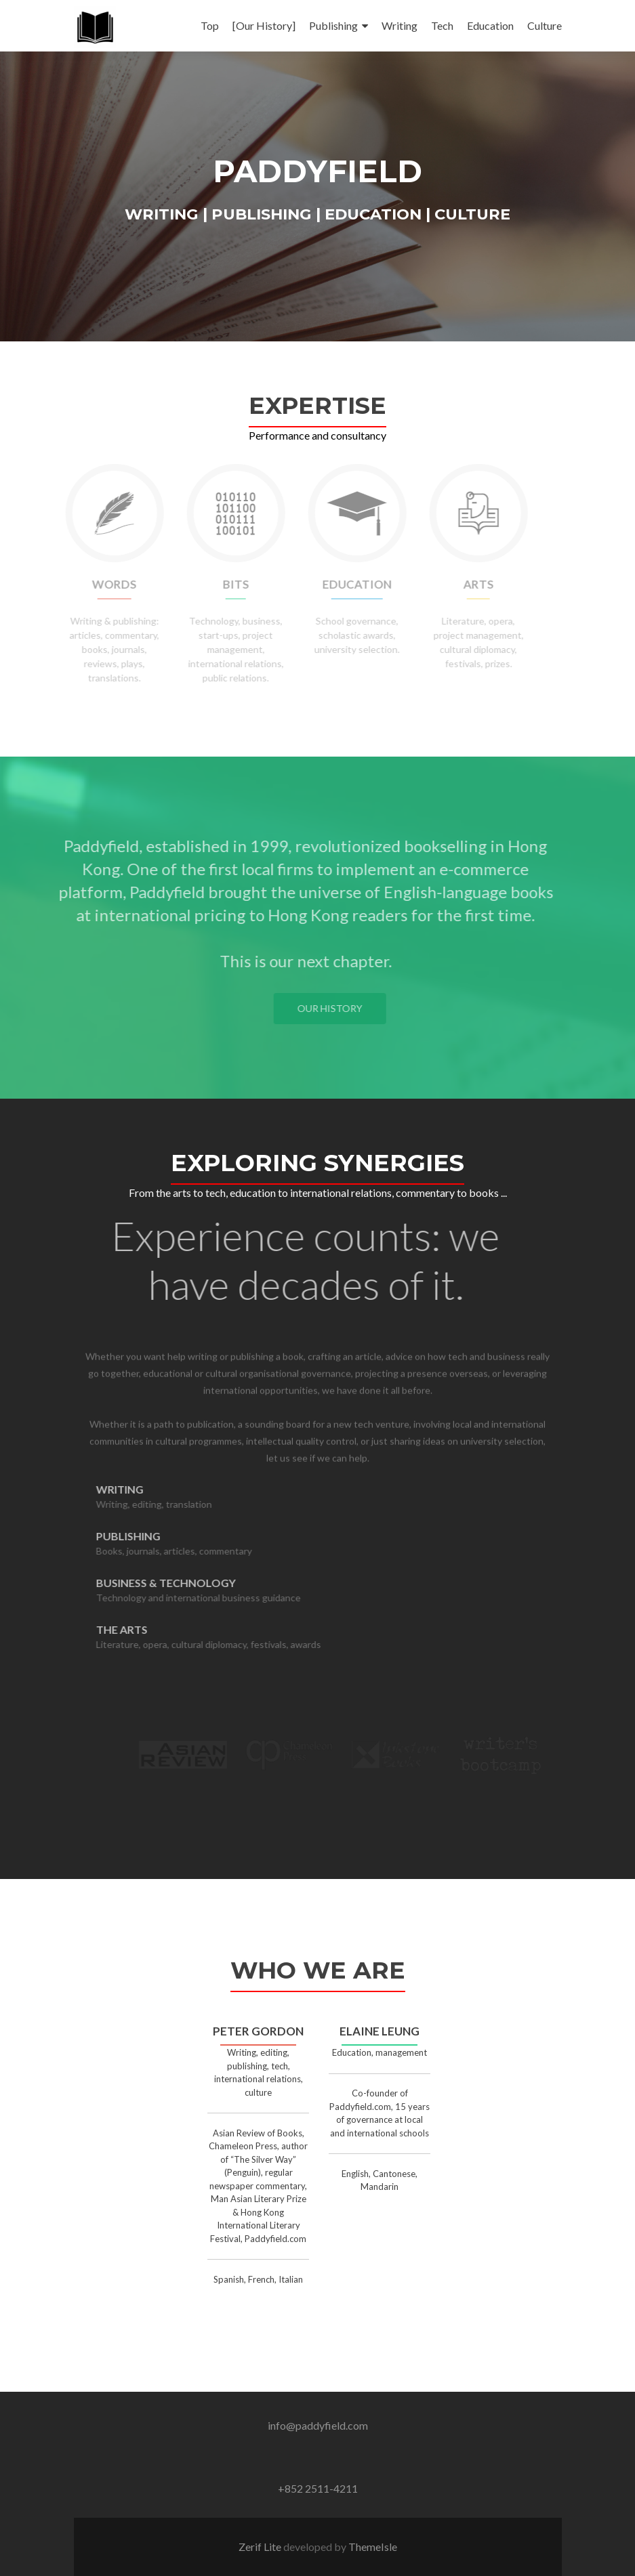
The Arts (146, 1629)
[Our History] (263, 25)
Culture (544, 25)
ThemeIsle (372, 2546)
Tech (442, 25)
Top (210, 25)
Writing (399, 25)
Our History (354, 1008)
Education (490, 25)
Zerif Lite (261, 2546)
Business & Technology (190, 1582)
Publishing (333, 25)
